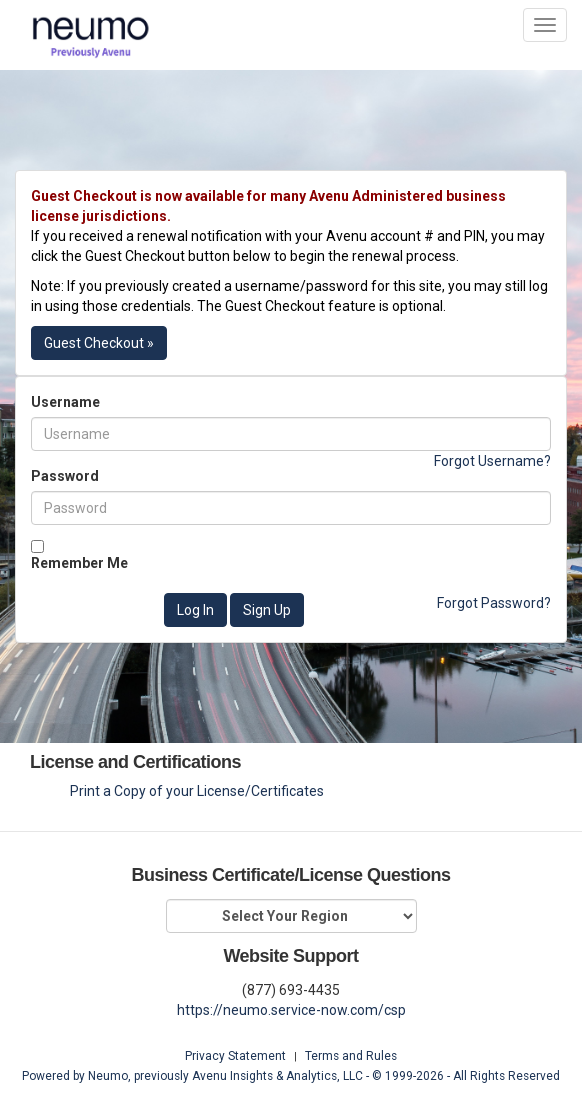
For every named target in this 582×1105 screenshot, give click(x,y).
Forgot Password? (494, 603)
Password (65, 476)
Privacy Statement (235, 1056)
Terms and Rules (351, 1056)
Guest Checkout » (99, 343)
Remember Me (79, 563)
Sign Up (267, 610)
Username (65, 402)
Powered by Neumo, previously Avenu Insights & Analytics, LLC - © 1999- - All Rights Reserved (291, 1076)
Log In (195, 610)
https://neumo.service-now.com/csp (291, 1010)
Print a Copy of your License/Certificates (197, 791)
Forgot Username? (492, 461)
